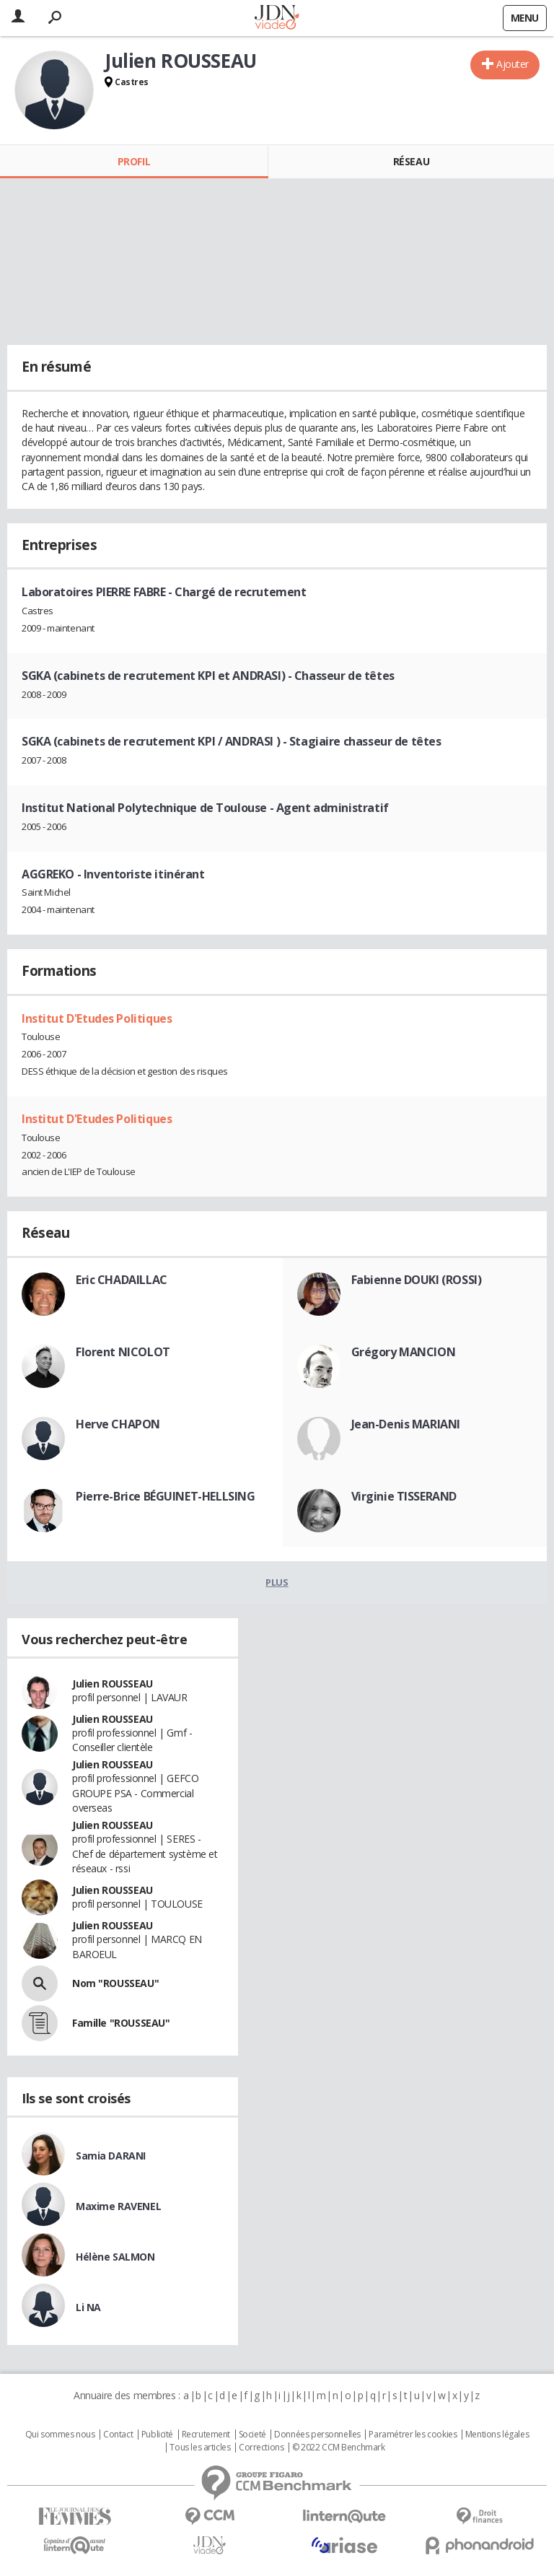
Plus (276, 1582)
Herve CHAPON (118, 1424)
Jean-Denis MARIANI (405, 1424)
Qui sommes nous (60, 2434)
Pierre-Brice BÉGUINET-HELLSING (165, 1496)
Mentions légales (497, 2434)
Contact (118, 2434)
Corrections (261, 2447)
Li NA (88, 2307)
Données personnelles (317, 2434)
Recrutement (206, 2434)
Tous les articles (200, 2447)
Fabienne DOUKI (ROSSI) (416, 1280)
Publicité (157, 2434)
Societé (252, 2434)
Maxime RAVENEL (118, 2206)
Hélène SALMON (115, 2256)
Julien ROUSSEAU (112, 1683)
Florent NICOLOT (123, 1352)
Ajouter (512, 64)
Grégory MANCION (403, 1352)
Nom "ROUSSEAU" (115, 1983)
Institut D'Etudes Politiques (97, 1018)
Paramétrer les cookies (413, 2434)
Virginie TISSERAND (404, 1496)
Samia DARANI (111, 2155)
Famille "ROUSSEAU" (121, 2023)
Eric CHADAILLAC (121, 1280)
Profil (134, 161)
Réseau (411, 161)
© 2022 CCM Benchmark (338, 2447)
